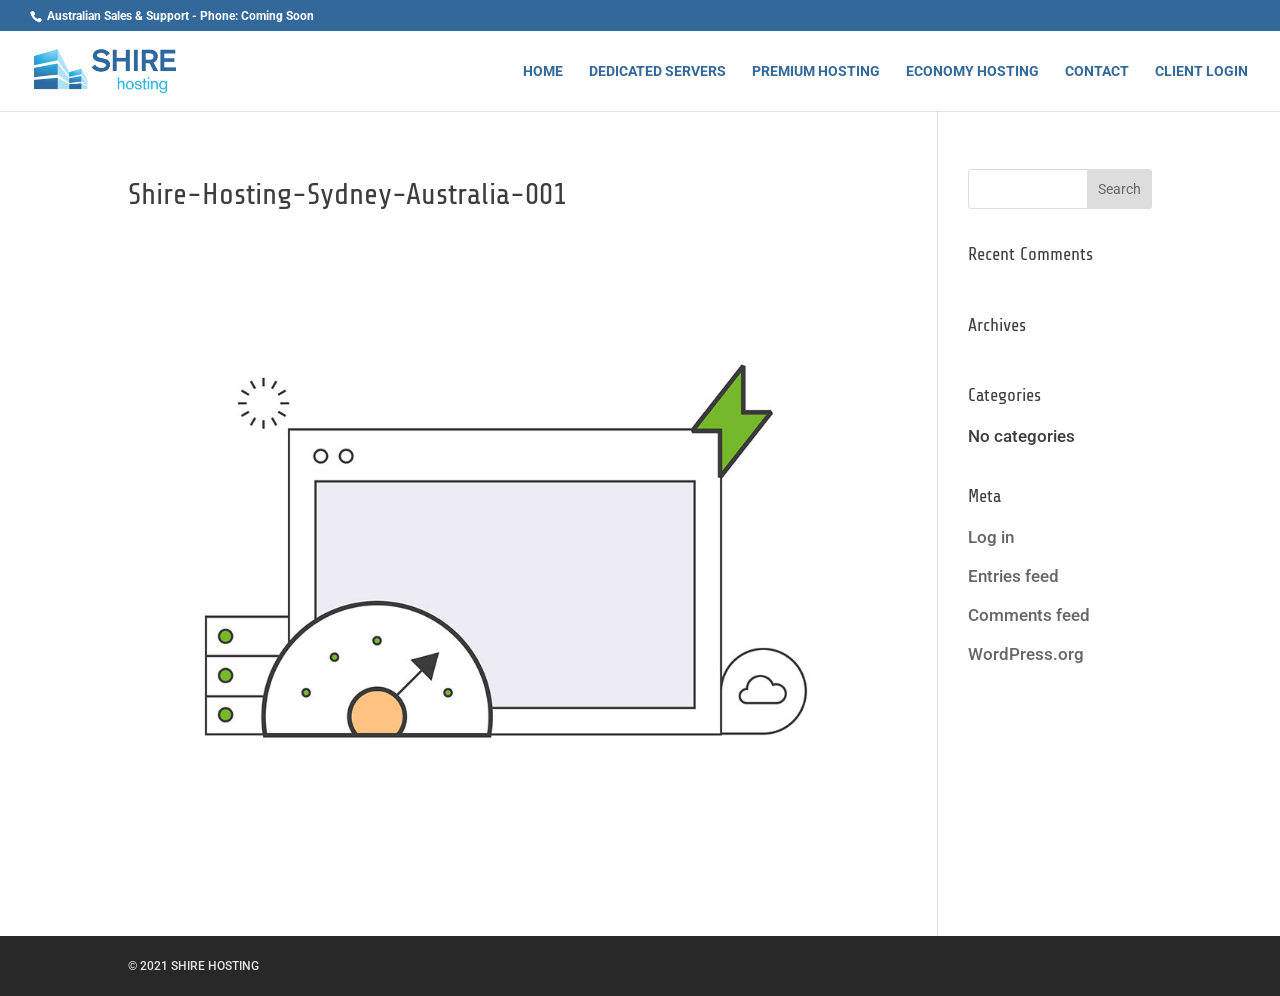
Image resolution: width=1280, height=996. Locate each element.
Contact (1097, 71)
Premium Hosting (816, 71)
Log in (991, 537)
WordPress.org (1026, 654)
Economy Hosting (972, 71)
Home (543, 71)
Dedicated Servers (657, 71)
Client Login (1201, 71)
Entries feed (1013, 576)
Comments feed (1029, 615)
